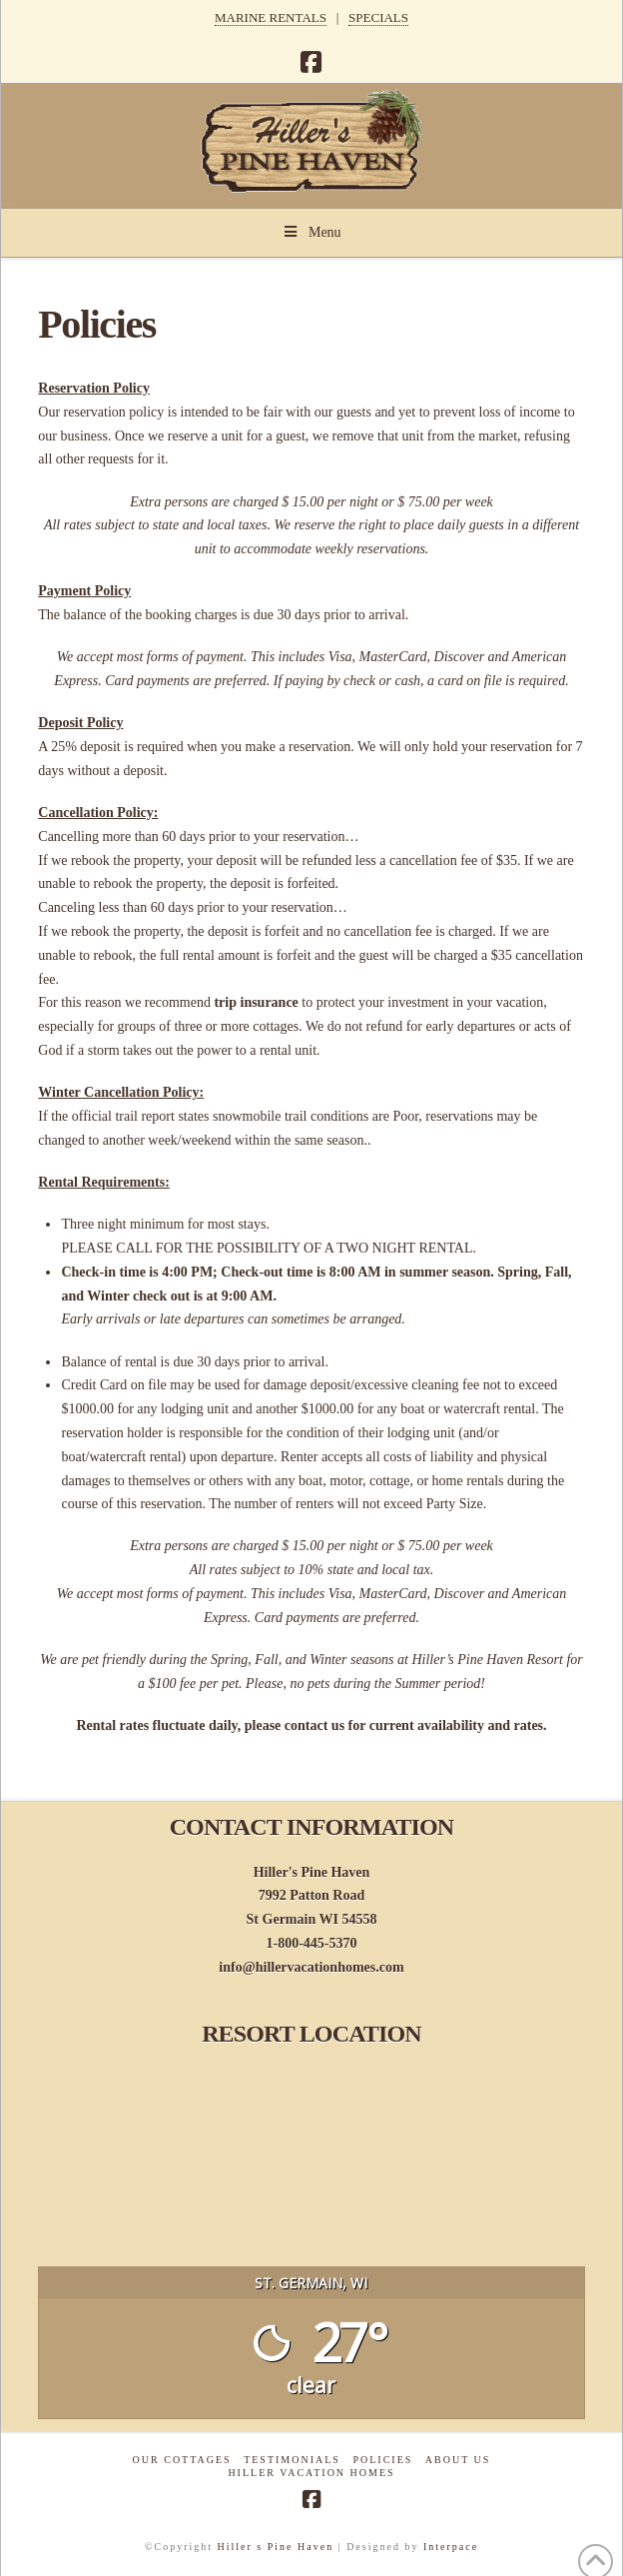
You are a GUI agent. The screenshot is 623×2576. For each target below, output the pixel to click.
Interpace (450, 2546)
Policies (382, 2459)
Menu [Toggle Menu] (311, 232)
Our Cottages (182, 2459)
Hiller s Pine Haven (276, 2546)
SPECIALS (378, 17)
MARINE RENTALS (270, 17)
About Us (458, 2459)
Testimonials (292, 2459)
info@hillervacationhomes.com (311, 1967)
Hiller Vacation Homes (311, 2472)
